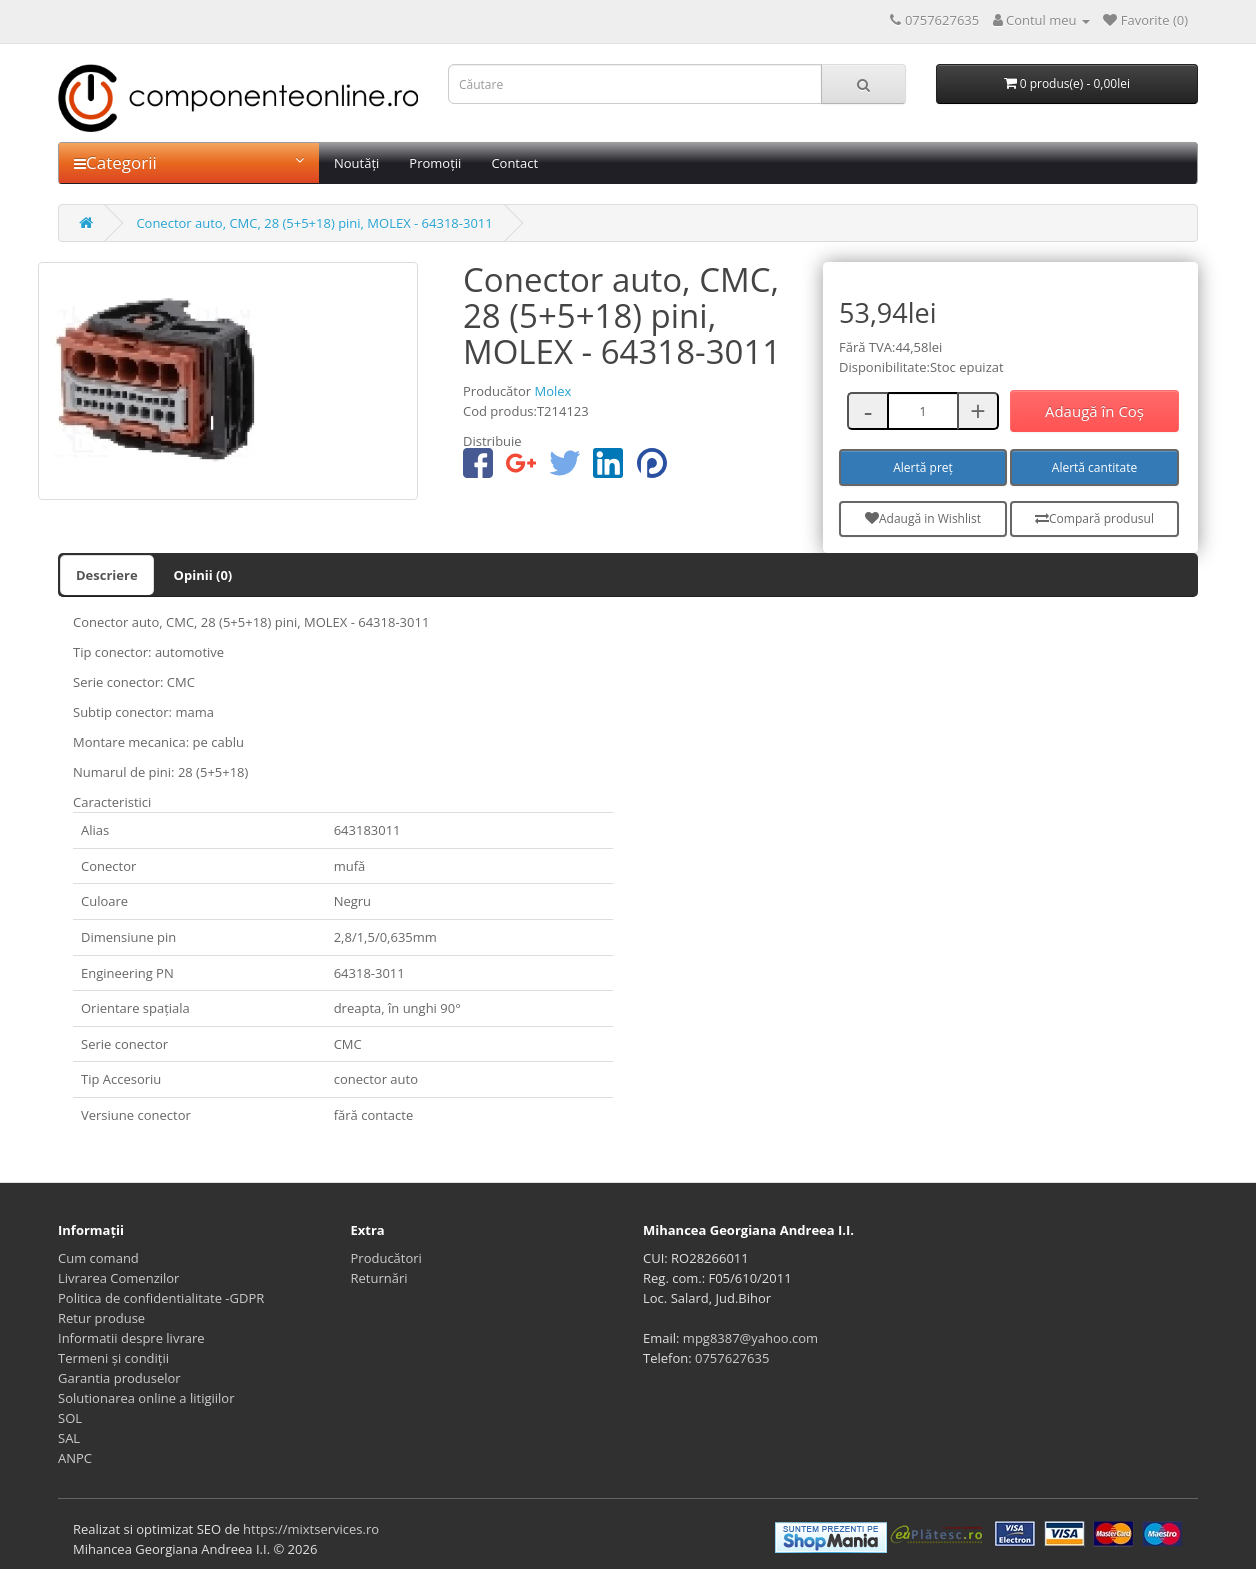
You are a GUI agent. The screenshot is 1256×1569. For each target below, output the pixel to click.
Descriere (107, 575)
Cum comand (98, 1258)
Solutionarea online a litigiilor (146, 1398)
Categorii (189, 162)
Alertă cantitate (1094, 467)
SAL (69, 1438)
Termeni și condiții (113, 1358)
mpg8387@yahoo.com (750, 1338)
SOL (70, 1418)
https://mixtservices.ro (311, 1529)
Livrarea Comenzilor (118, 1278)
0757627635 (732, 1358)
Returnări (379, 1278)
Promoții (435, 163)
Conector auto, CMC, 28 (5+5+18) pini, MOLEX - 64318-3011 (314, 223)
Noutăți (356, 163)
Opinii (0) (203, 575)
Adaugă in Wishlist (923, 518)
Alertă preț (923, 467)
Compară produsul (1094, 518)
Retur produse (101, 1318)
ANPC (75, 1458)
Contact (514, 163)
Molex (552, 391)
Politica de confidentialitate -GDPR (161, 1298)
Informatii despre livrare (131, 1338)
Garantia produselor (119, 1378)
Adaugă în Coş (1094, 411)
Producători (386, 1258)
